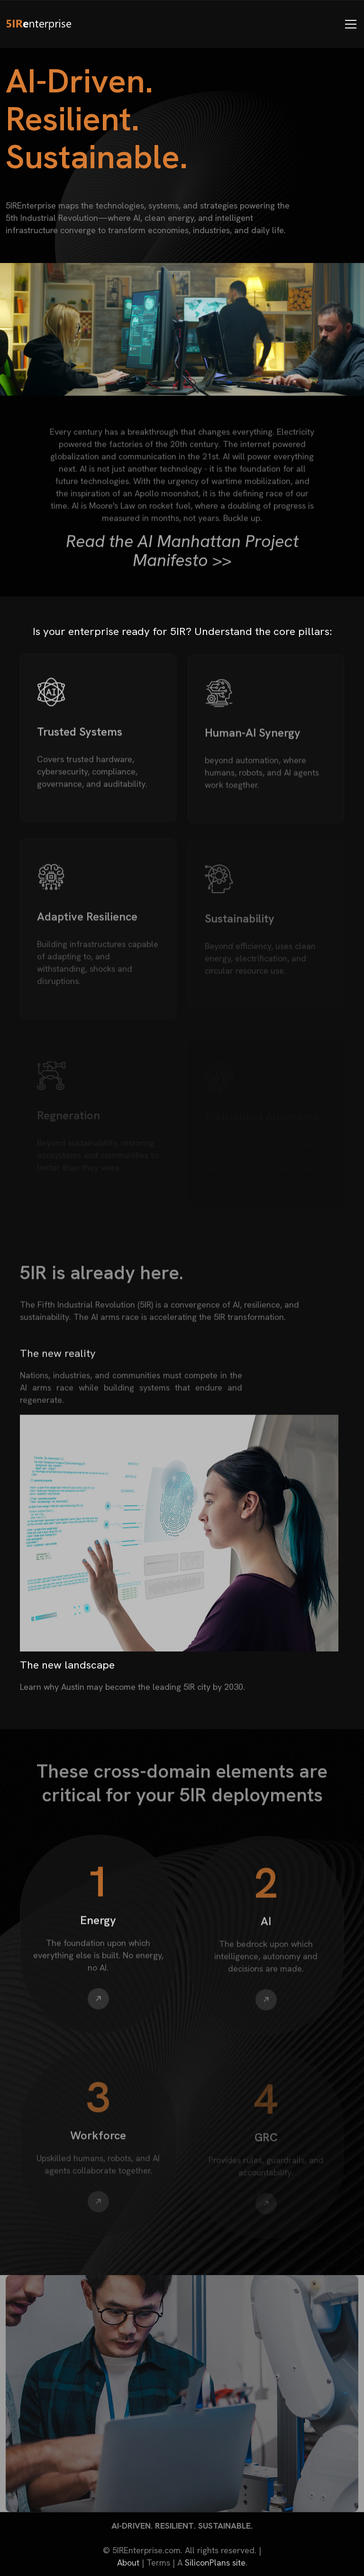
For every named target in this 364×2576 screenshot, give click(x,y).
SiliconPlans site (215, 2562)
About (128, 2562)
